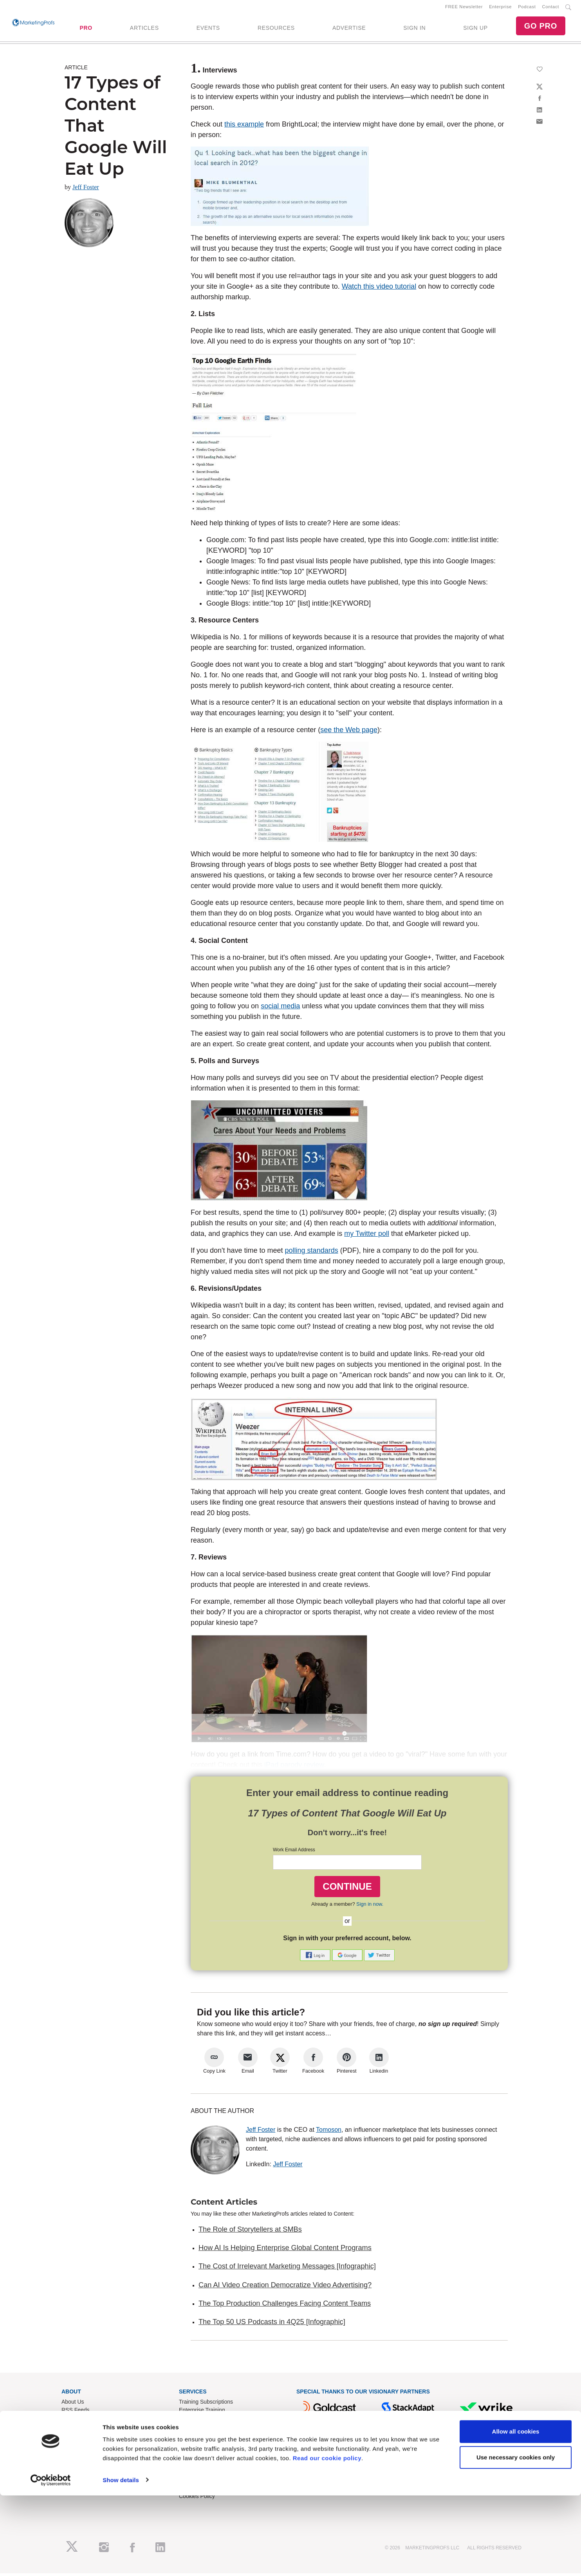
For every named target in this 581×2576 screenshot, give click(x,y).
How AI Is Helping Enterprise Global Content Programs (285, 2251)
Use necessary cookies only (515, 2537)
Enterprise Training (202, 2413)
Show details (121, 2560)
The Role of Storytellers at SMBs (250, 2232)
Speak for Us (77, 2483)
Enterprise (500, 8)
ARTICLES (144, 29)
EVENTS (208, 29)
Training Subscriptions (206, 2405)
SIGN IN (414, 29)
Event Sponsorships (85, 2466)
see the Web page (348, 733)
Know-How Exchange (205, 2466)
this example (244, 127)
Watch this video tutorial (379, 289)
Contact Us (192, 2458)
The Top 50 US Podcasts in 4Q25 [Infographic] (271, 2325)
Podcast (527, 8)
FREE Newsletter (464, 8)
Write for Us (75, 2474)
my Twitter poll (366, 1237)
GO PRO (540, 27)
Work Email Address (294, 1853)
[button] (316, 1957)
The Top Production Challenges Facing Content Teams (284, 2306)
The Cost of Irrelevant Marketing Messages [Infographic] (287, 2269)
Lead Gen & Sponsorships (93, 2458)
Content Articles (224, 2204)
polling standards (311, 1253)
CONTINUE (347, 1889)
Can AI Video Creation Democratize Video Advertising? (285, 2288)
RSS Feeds (75, 2413)
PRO (85, 29)
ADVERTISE (349, 29)
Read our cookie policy (327, 2539)
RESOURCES (276, 29)
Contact (550, 8)
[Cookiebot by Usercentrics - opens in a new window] (50, 2561)
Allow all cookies (516, 2512)
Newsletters (75, 2421)
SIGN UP (475, 29)
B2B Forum (193, 2421)
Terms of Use (195, 2483)
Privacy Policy (196, 2491)
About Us (72, 2405)
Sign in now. (369, 1907)
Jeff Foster (85, 190)
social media (280, 1009)
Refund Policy (196, 2474)
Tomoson (328, 2132)
